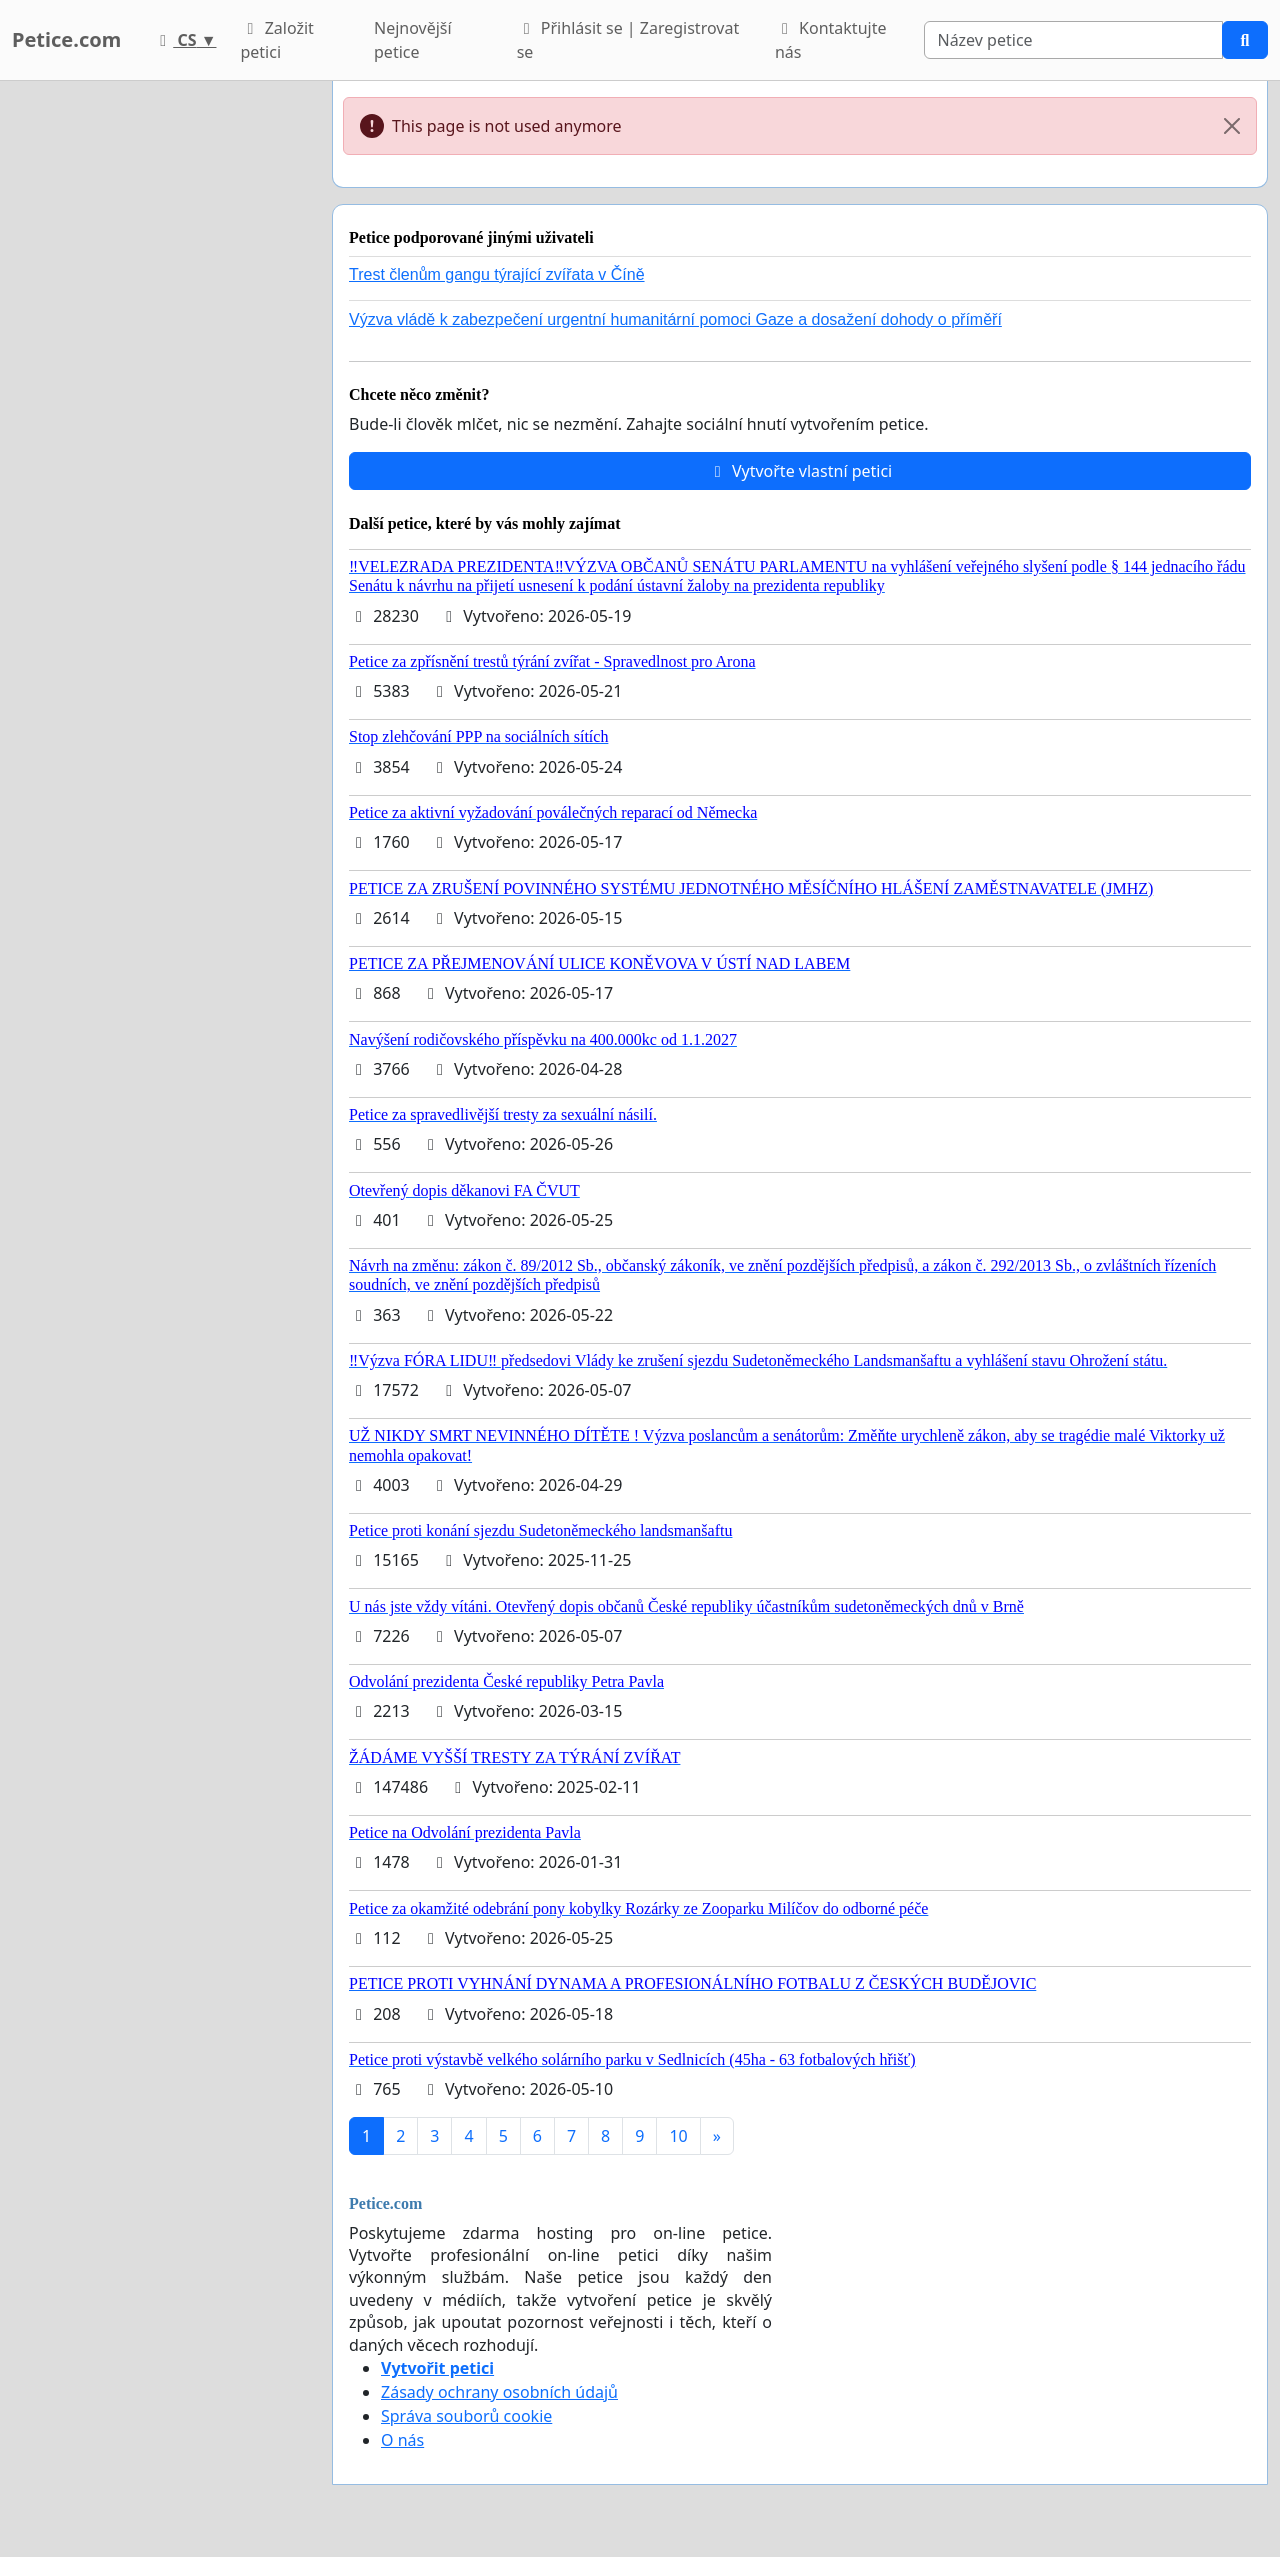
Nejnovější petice (413, 40)
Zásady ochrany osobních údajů (499, 2392)
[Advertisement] (160, 381)
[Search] (1073, 40)
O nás (402, 2440)
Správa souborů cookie (466, 2416)
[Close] (1232, 126)
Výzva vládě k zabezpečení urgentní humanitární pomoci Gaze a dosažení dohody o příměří (675, 319)
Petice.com (66, 39)
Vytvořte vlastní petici (800, 471)
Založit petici (276, 40)
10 (678, 2136)
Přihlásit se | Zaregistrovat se (628, 40)
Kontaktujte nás (831, 40)
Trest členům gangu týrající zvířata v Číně (497, 274)
